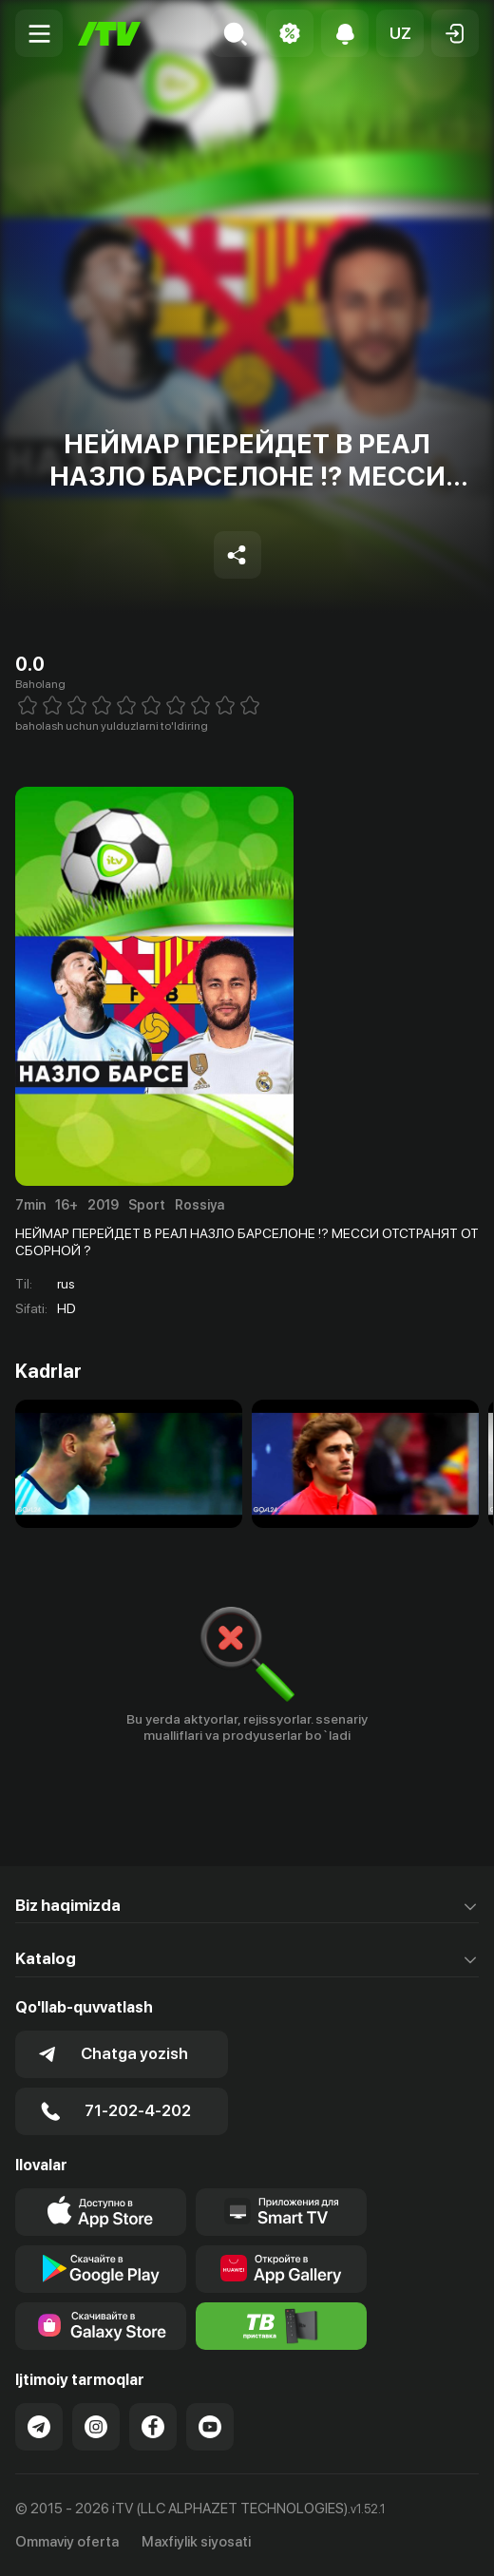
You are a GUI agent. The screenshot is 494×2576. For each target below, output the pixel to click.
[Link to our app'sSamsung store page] (100, 2326)
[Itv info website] (281, 2326)
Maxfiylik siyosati (196, 2541)
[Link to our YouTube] (210, 2427)
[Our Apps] (281, 2212)
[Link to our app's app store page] (100, 2212)
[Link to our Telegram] (39, 2427)
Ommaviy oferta (67, 2541)
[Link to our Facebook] (153, 2427)
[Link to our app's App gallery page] (281, 2269)
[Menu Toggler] (39, 33)
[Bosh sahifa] (109, 33)
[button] (400, 33)
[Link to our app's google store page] (100, 2269)
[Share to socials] (237, 555)
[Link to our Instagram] (96, 2427)
